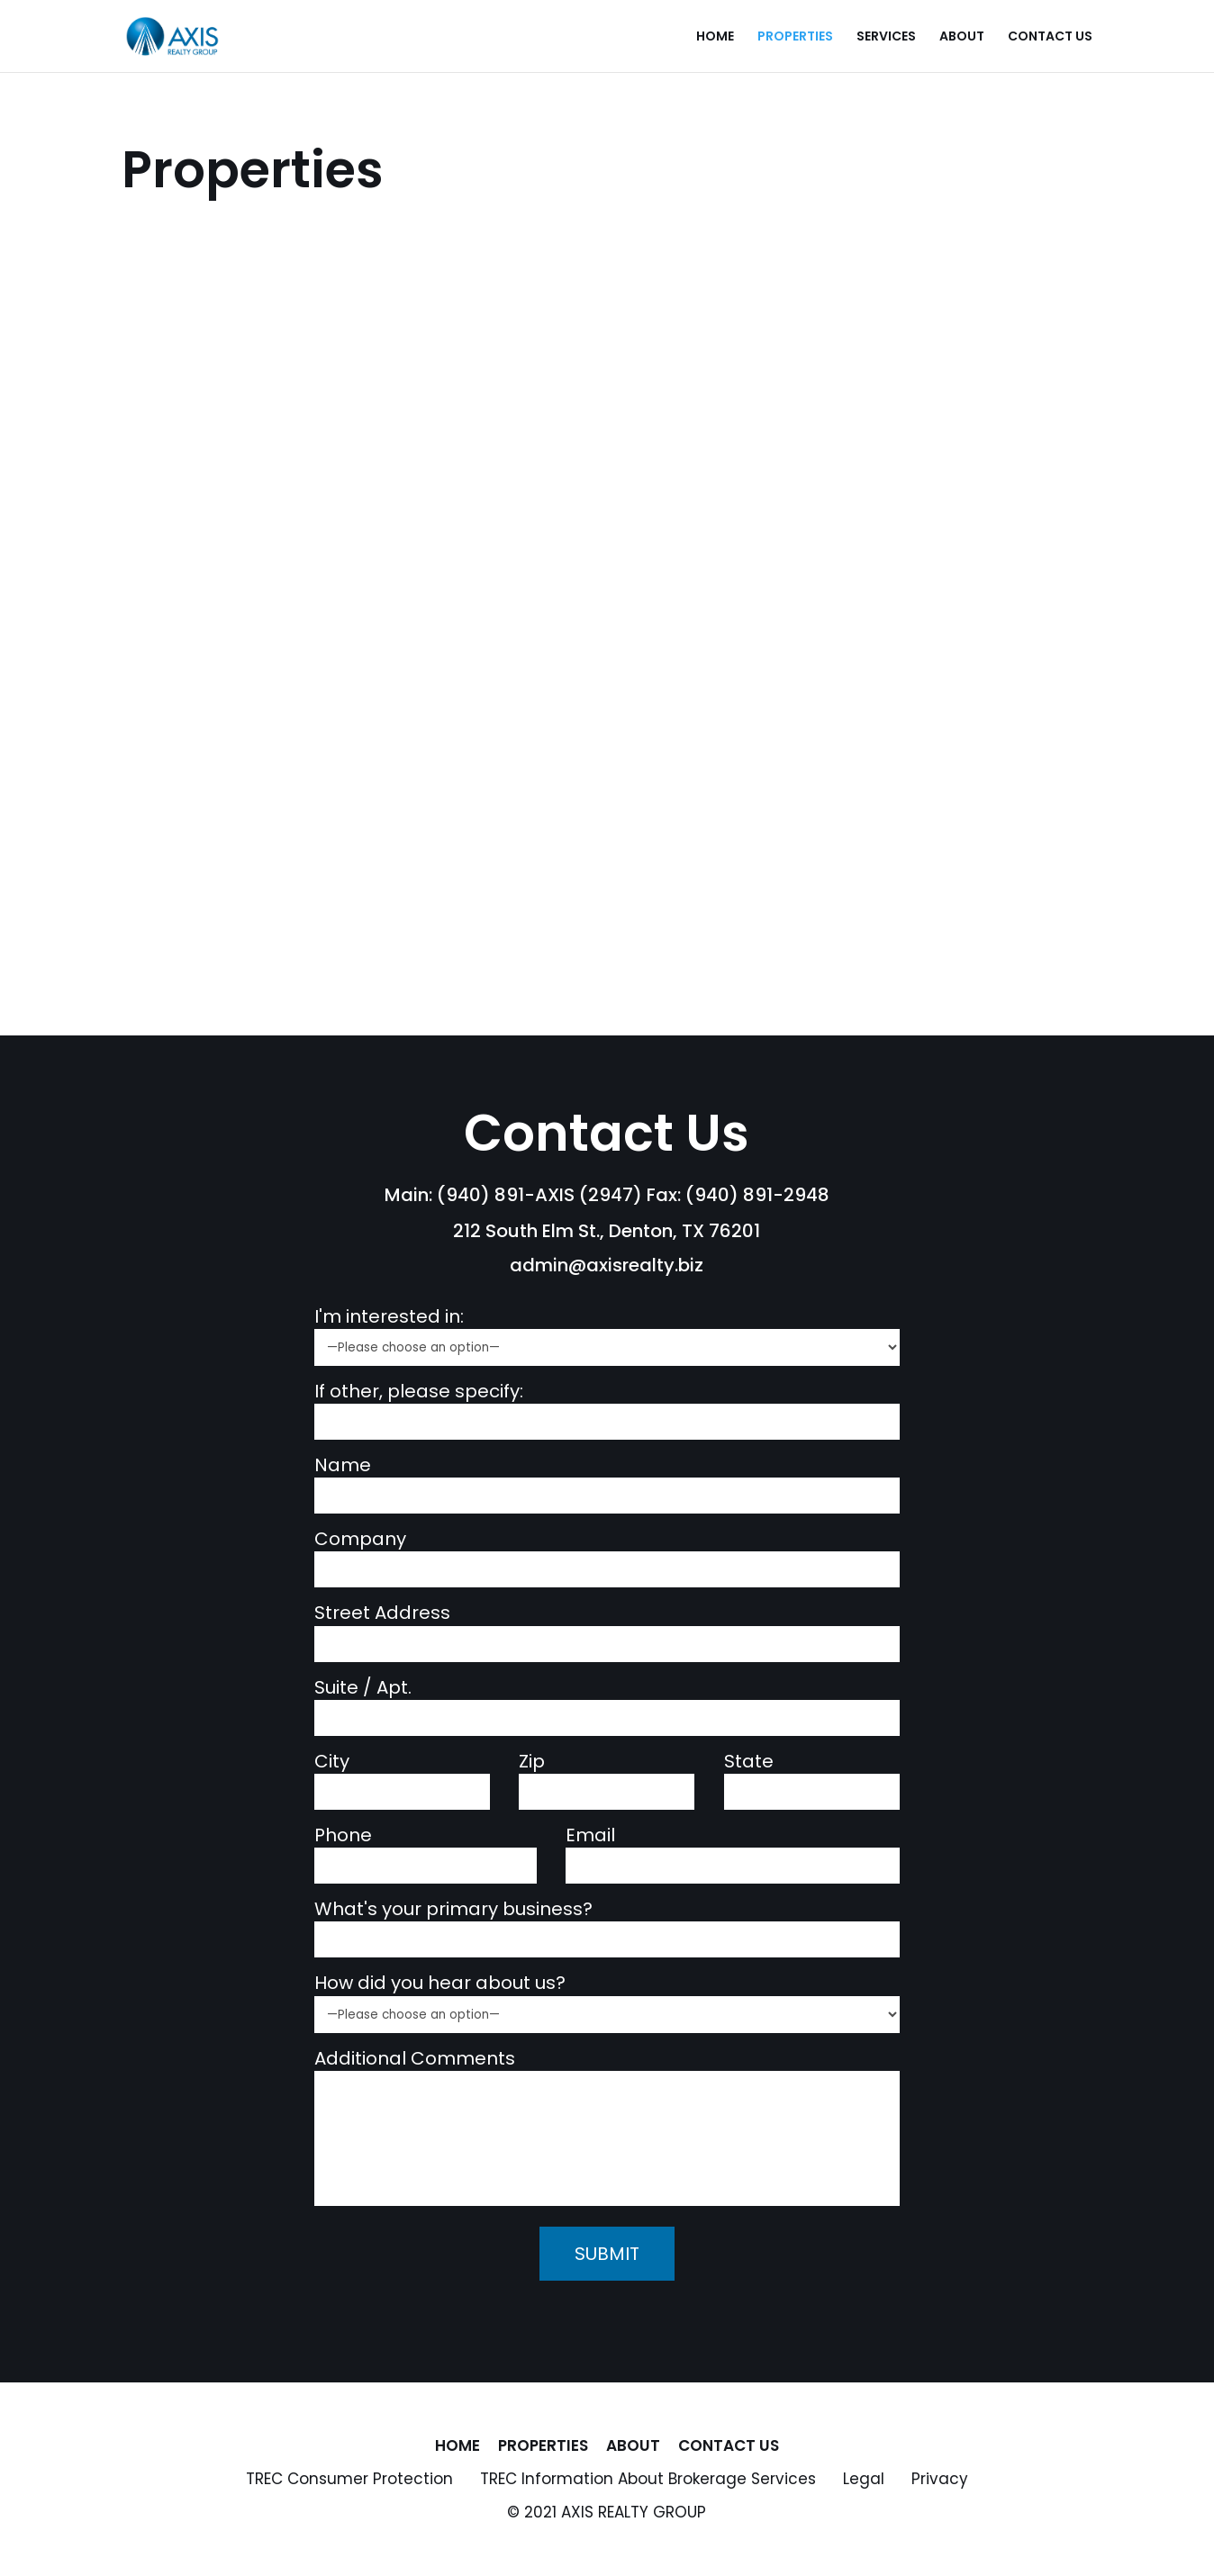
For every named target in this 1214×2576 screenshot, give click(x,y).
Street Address (382, 1613)
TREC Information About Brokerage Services (648, 2479)
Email (590, 1835)
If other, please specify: (418, 1391)
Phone (343, 1835)
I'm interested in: (389, 1317)
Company (360, 1539)
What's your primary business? (453, 1909)
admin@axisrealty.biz (606, 1265)
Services (886, 37)
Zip (532, 1761)
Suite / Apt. (363, 1688)
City (331, 1761)
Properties (795, 37)
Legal (863, 2479)
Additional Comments (414, 2059)
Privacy (939, 2479)
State (749, 1761)
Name (342, 1465)
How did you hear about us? (440, 1983)
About (961, 37)
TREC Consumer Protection (349, 2479)
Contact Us (1050, 37)
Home (715, 37)
